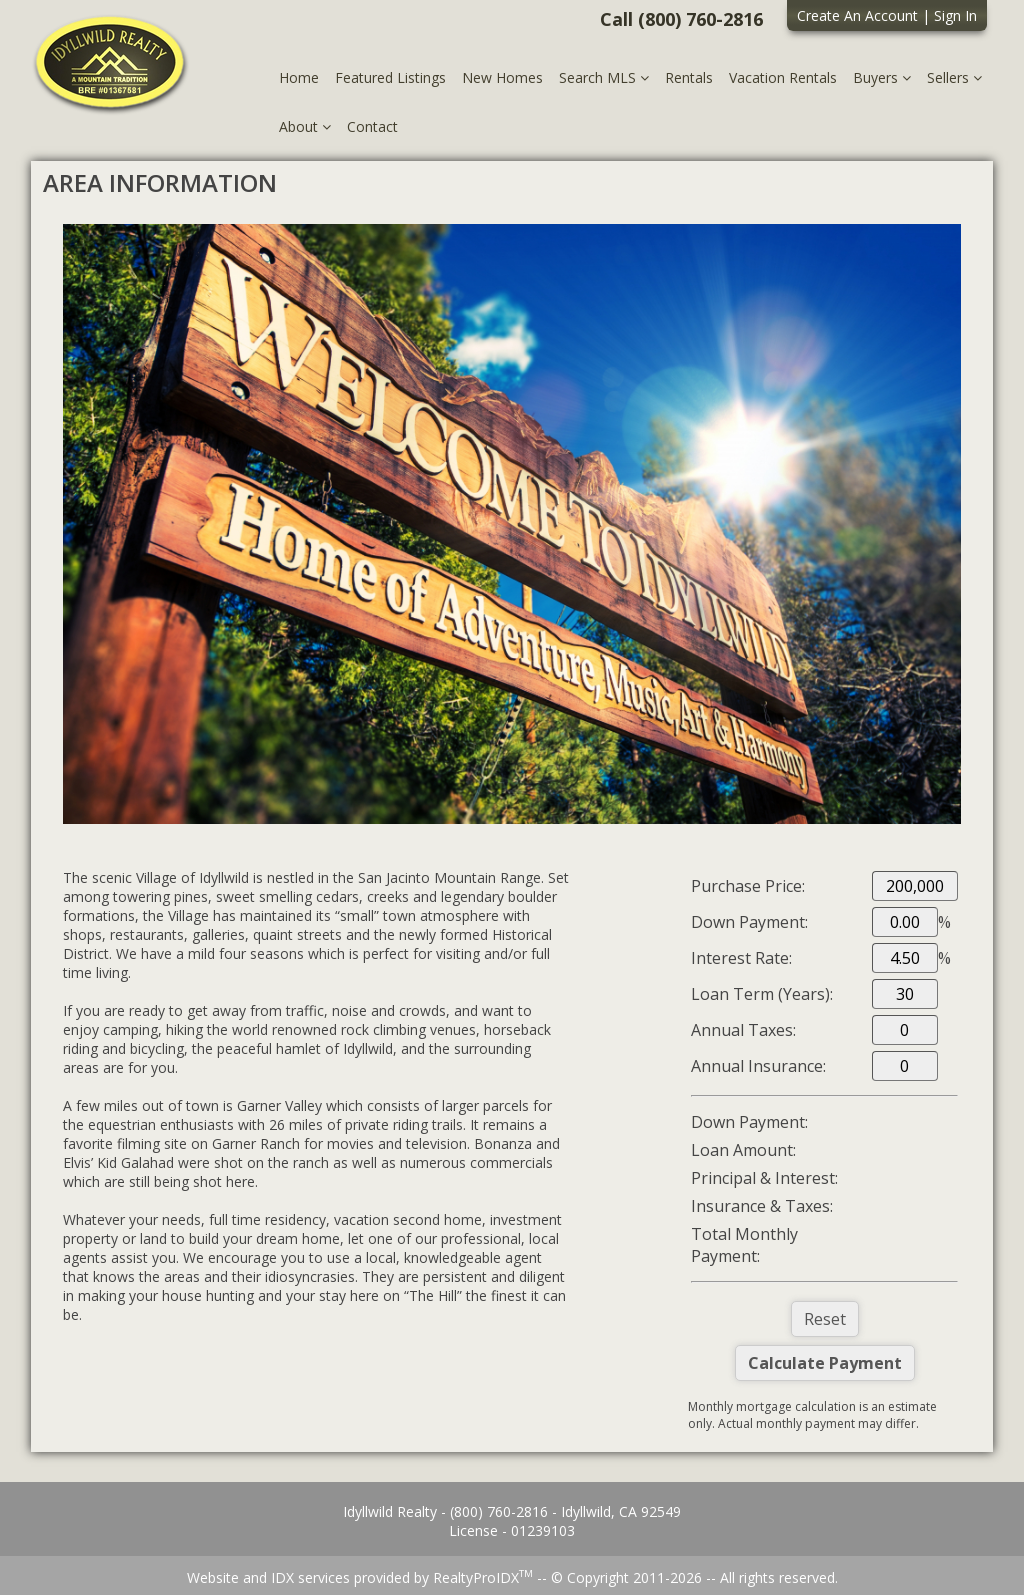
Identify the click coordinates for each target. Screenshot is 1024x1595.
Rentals (689, 77)
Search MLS (604, 77)
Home (299, 77)
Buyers (882, 77)
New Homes (502, 77)
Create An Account (857, 15)
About (305, 126)
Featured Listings (390, 77)
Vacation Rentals (783, 77)
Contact (372, 126)
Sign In (955, 15)
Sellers (954, 77)
